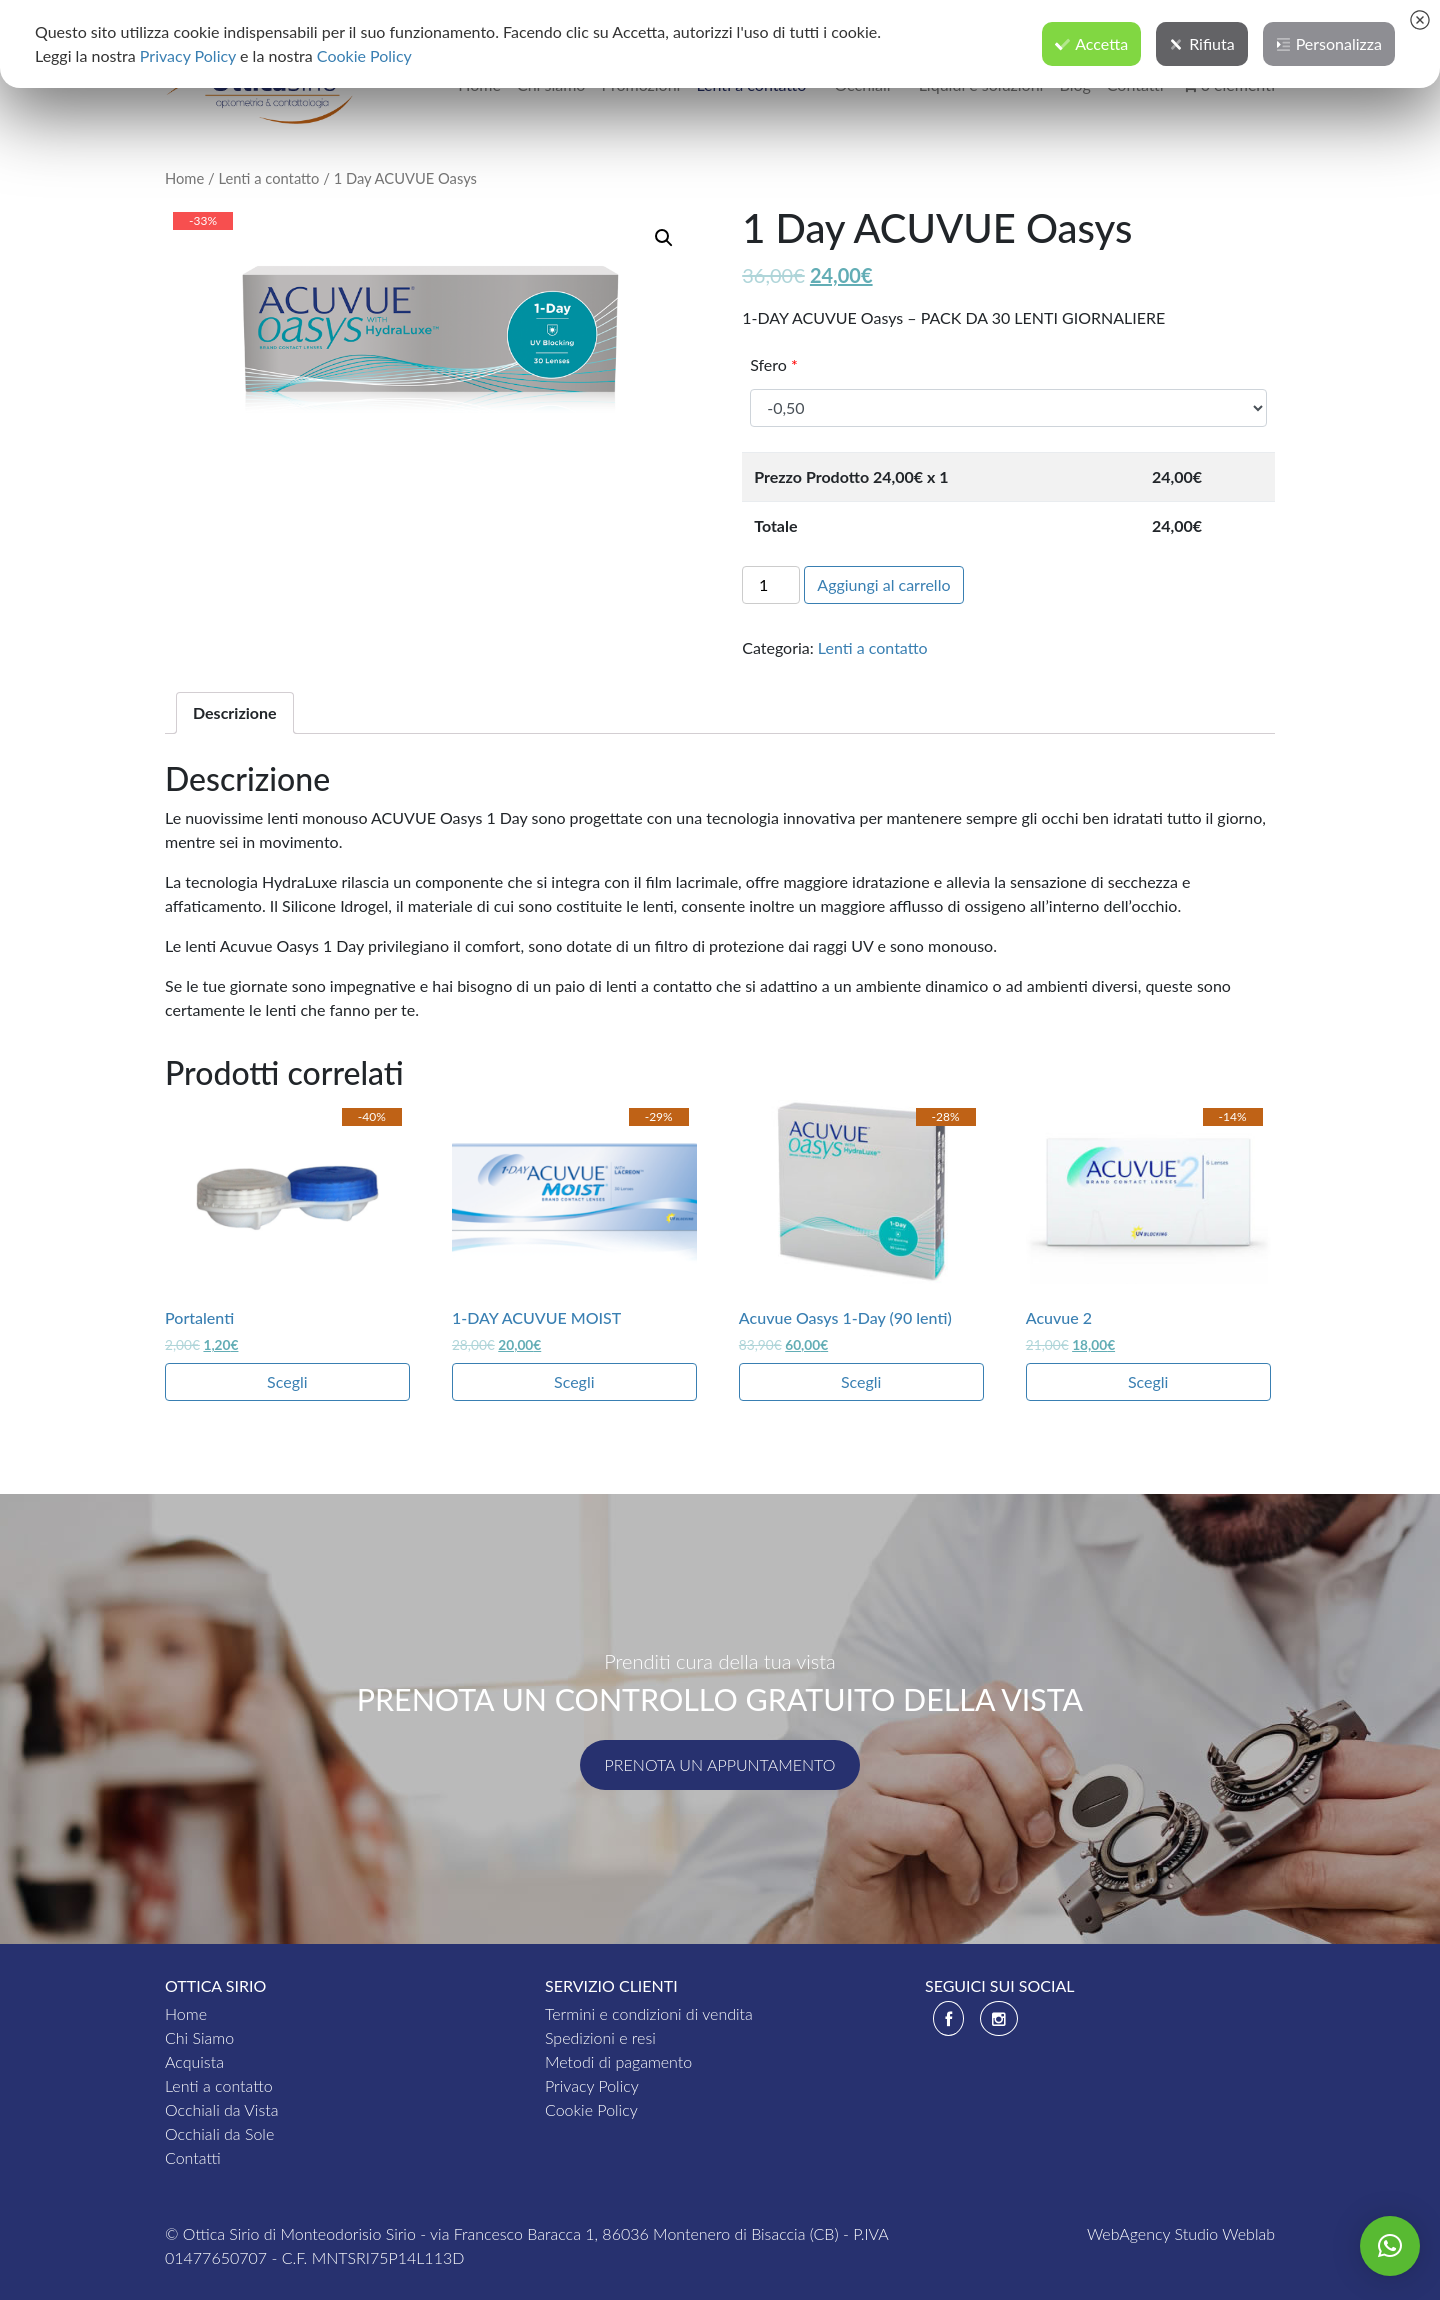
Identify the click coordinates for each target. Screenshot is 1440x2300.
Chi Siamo (199, 2037)
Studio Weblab (1225, 2233)
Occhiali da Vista (221, 2109)
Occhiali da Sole (219, 2133)
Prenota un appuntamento (720, 1764)
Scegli (287, 1381)
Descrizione (235, 712)
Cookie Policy (591, 2109)
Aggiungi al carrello (883, 584)
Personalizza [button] (1329, 43)
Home (184, 178)
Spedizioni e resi (600, 2037)
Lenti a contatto (268, 178)
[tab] (235, 713)
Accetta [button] (1091, 43)
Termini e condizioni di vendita (649, 2013)
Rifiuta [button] (1202, 43)
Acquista (194, 2061)
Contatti (193, 2157)
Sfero (774, 364)
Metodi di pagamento (618, 2061)
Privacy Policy (592, 2085)
